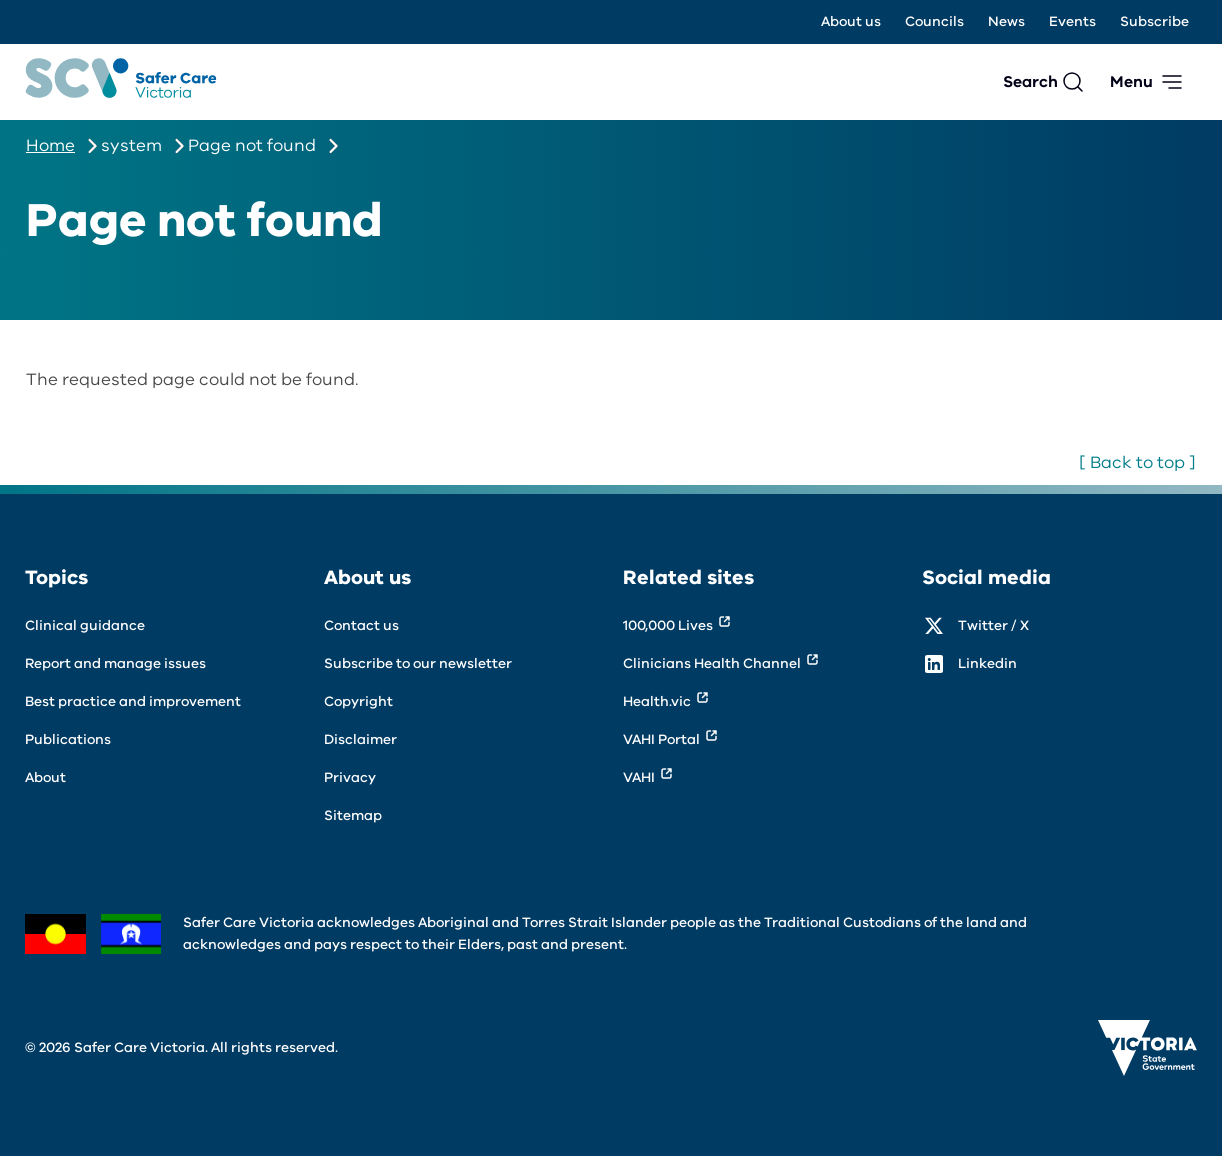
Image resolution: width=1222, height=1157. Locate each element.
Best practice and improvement (133, 701)
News (1006, 21)
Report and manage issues (115, 663)
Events (1072, 21)
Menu (1131, 82)
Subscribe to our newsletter (418, 663)
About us (851, 21)
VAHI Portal (661, 739)
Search (1030, 82)
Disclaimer (360, 739)
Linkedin (987, 663)
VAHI (639, 777)
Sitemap (353, 815)
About (45, 777)
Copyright (358, 701)
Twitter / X (993, 625)
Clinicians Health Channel (712, 663)
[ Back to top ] (1137, 462)
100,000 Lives (668, 625)
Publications (68, 739)
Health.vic (657, 701)
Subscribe (1154, 21)
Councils (934, 21)
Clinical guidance (85, 625)
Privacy (350, 777)
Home (50, 145)
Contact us (361, 625)
